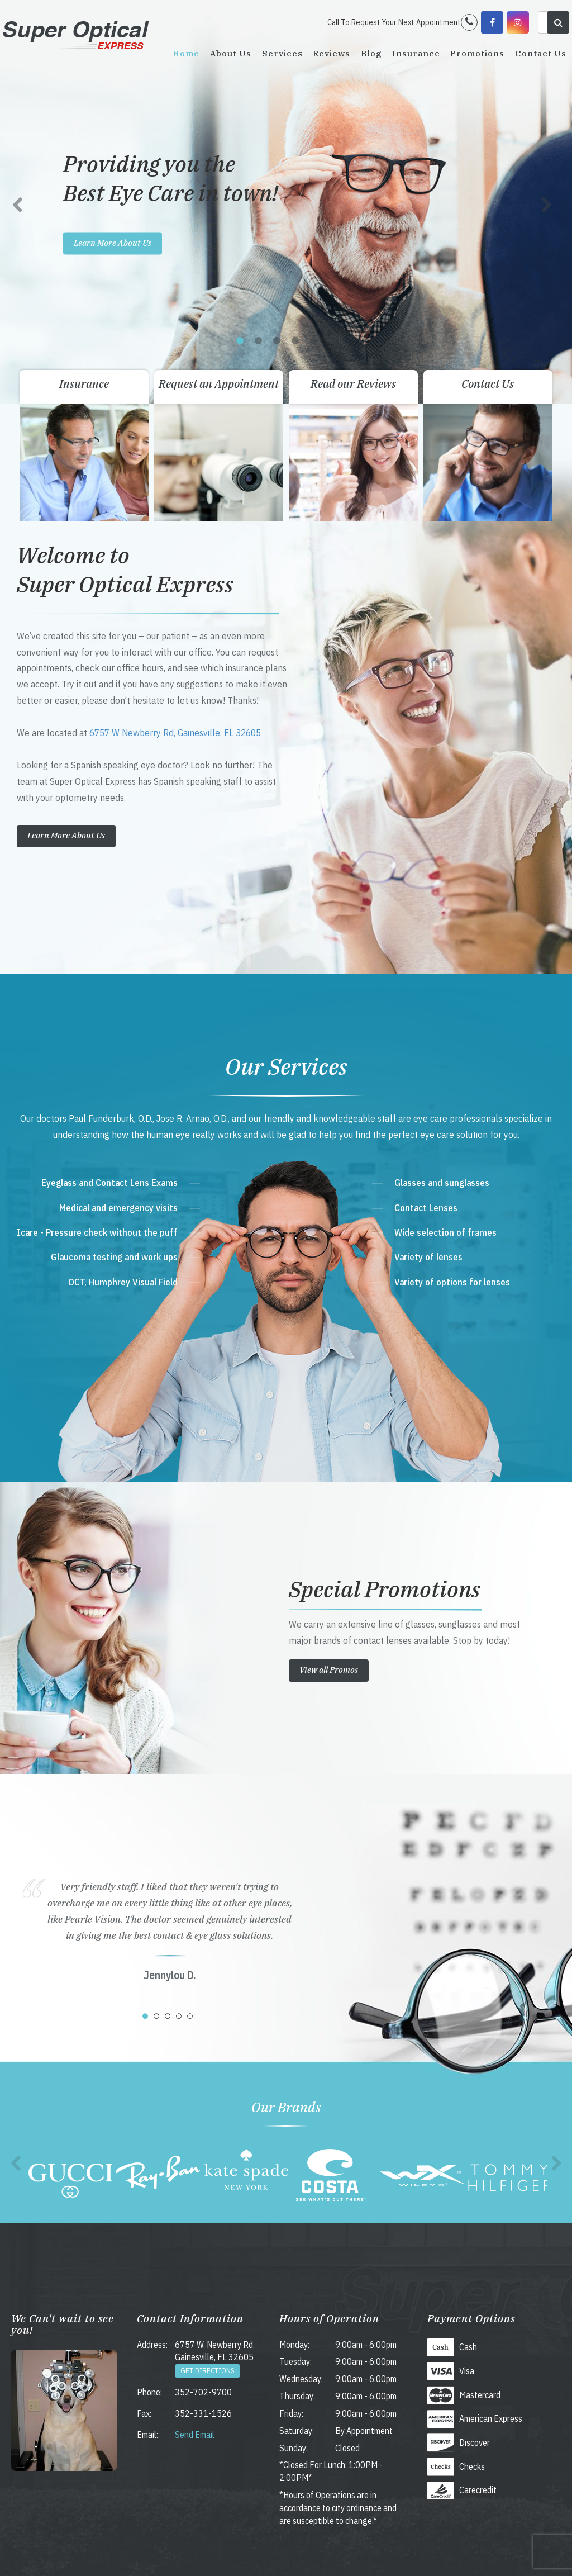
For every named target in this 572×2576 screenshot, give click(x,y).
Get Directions (207, 2370)
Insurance (416, 53)
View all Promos (328, 1669)
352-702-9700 (203, 2392)
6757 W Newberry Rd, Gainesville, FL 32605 (175, 733)
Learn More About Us (112, 242)
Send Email (194, 2434)
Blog (371, 53)
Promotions (477, 53)
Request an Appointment (219, 383)
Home (186, 53)
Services (282, 53)
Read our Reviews (353, 383)
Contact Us (540, 53)
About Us (230, 53)
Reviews (331, 53)
